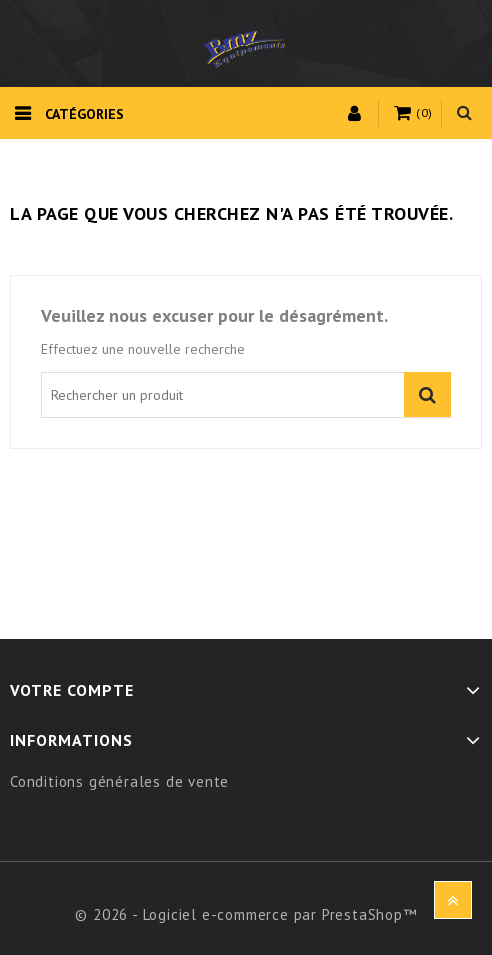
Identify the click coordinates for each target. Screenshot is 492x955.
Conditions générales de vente (119, 781)
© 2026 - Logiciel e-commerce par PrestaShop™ (245, 914)
